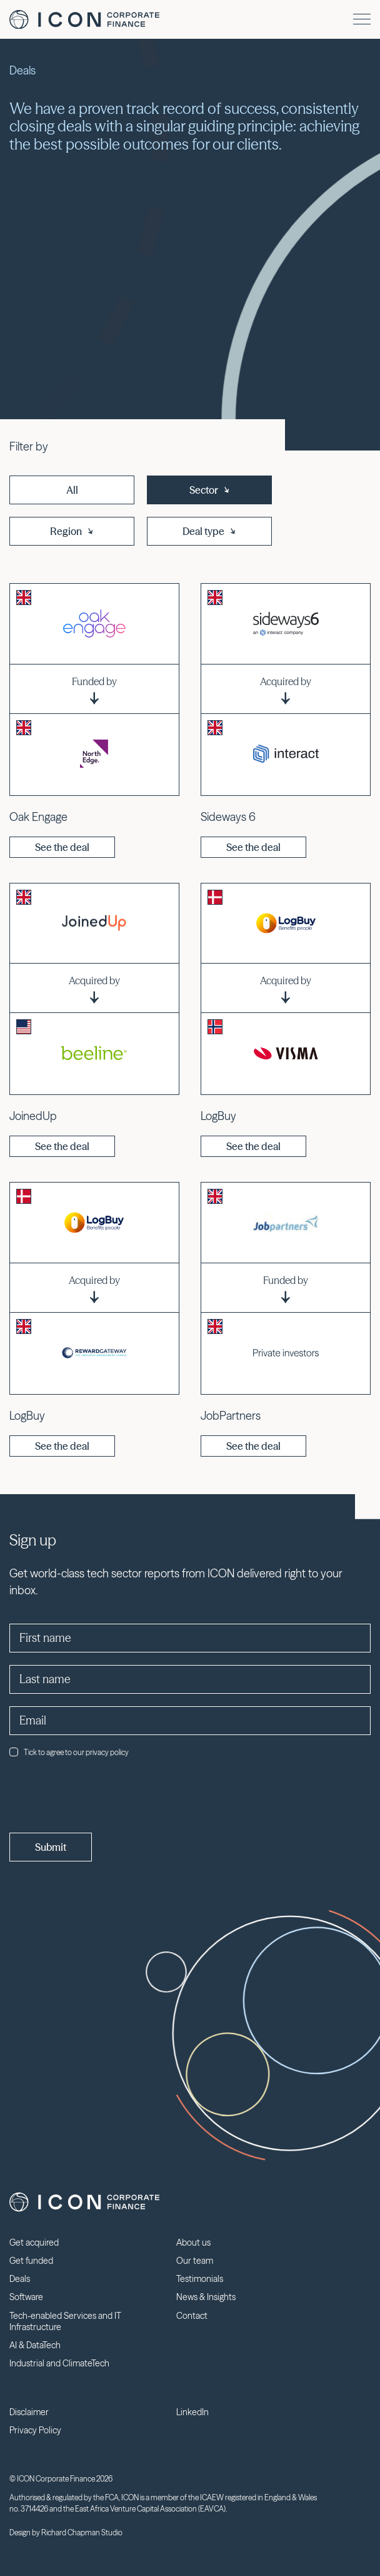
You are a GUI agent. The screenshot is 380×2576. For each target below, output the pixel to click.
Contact (192, 2315)
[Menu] (362, 19)
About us (193, 2242)
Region (72, 531)
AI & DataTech (35, 2345)
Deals (19, 2278)
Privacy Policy (35, 2430)
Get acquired (34, 2242)
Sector (210, 490)
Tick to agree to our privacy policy (69, 1752)
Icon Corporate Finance (84, 19)
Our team (194, 2260)
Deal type (209, 531)
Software (26, 2297)
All (72, 490)
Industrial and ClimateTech (59, 2363)
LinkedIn (192, 2412)
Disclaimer (29, 2412)
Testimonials (199, 2278)
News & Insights (206, 2297)
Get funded (31, 2260)
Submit (50, 1847)
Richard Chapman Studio (81, 2532)
